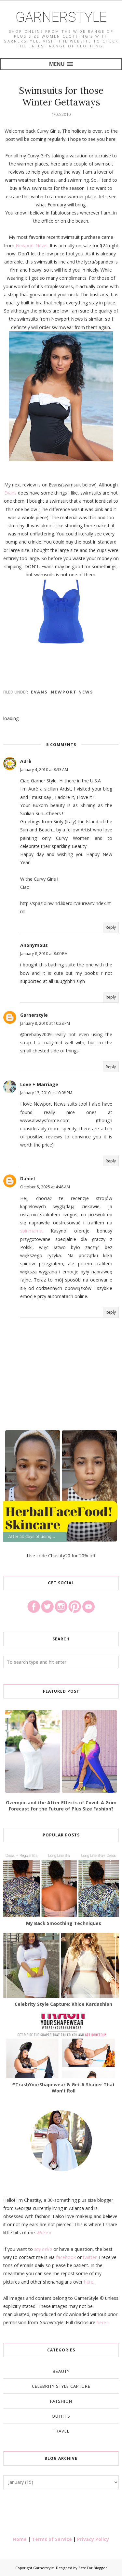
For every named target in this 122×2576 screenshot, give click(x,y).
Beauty (61, 2371)
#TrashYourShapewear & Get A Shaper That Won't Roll (63, 2087)
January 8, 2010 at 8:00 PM (44, 953)
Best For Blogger (92, 2567)
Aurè (25, 761)
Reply (111, 927)
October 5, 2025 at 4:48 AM (45, 1187)
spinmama (31, 1231)
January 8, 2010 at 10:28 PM (45, 1023)
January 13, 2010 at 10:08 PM (46, 1093)
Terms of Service (52, 2539)
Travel (61, 2431)
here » (103, 2322)
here (88, 2282)
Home (20, 2539)
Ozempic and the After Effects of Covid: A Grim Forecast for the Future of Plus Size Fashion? (61, 1805)
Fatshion (61, 2401)
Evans (10, 493)
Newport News (31, 245)
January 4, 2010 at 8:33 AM (44, 769)
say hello (43, 2249)
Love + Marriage (39, 1084)
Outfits (61, 2416)
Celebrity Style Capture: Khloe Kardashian (63, 2004)
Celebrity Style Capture (61, 2386)
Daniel (27, 1178)
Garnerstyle (61, 17)
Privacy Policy (93, 2539)
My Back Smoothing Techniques (63, 1923)
